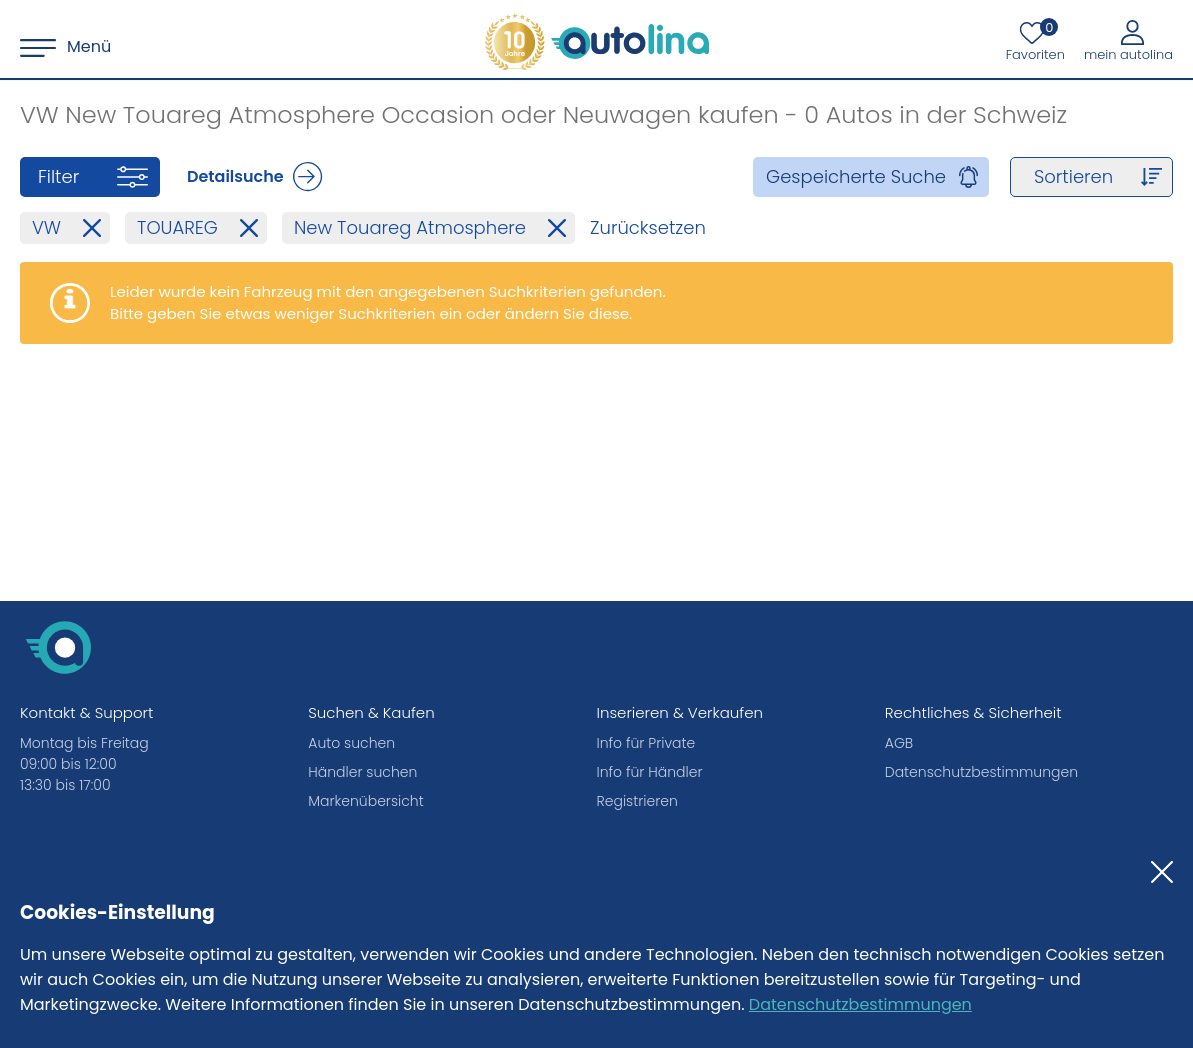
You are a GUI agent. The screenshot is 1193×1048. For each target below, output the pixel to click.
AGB (899, 743)
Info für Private (646, 743)
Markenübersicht (365, 801)
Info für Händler (650, 772)
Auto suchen (351, 743)
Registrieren (637, 801)
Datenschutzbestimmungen (860, 1004)
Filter (58, 176)
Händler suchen (362, 772)
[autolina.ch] (597, 42)
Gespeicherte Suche (856, 176)
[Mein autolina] (1128, 40)
